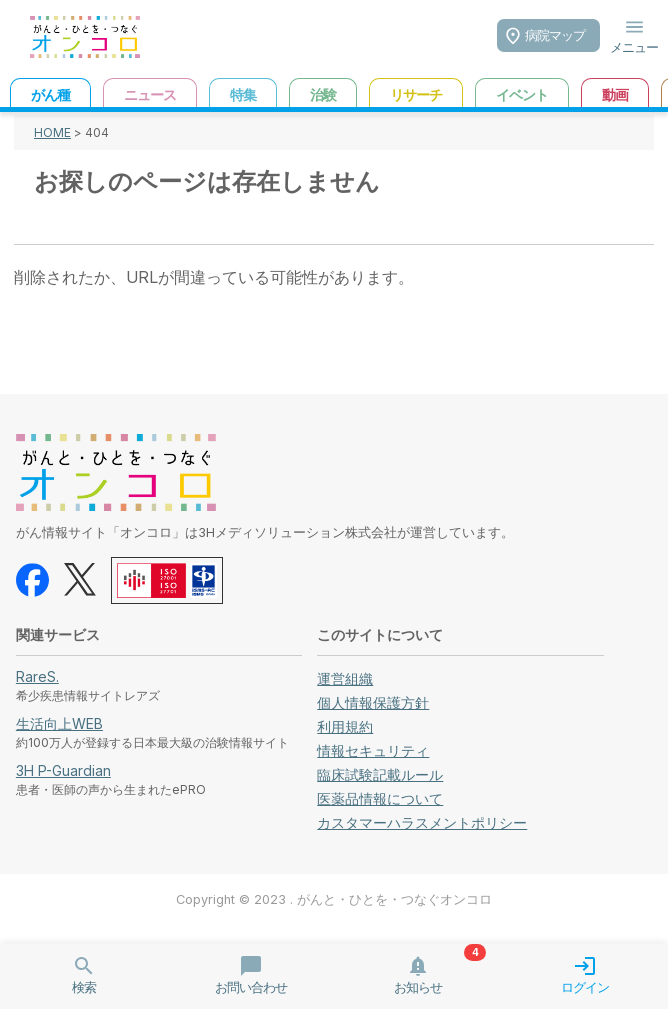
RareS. (37, 676)
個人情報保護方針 (373, 702)
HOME (52, 132)
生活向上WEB (59, 723)
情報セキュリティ (373, 750)
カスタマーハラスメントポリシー (422, 822)
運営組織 (345, 678)
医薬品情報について (380, 798)
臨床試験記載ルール (380, 774)
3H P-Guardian (63, 770)
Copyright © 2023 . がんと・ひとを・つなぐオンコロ (334, 899)
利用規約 (345, 726)
